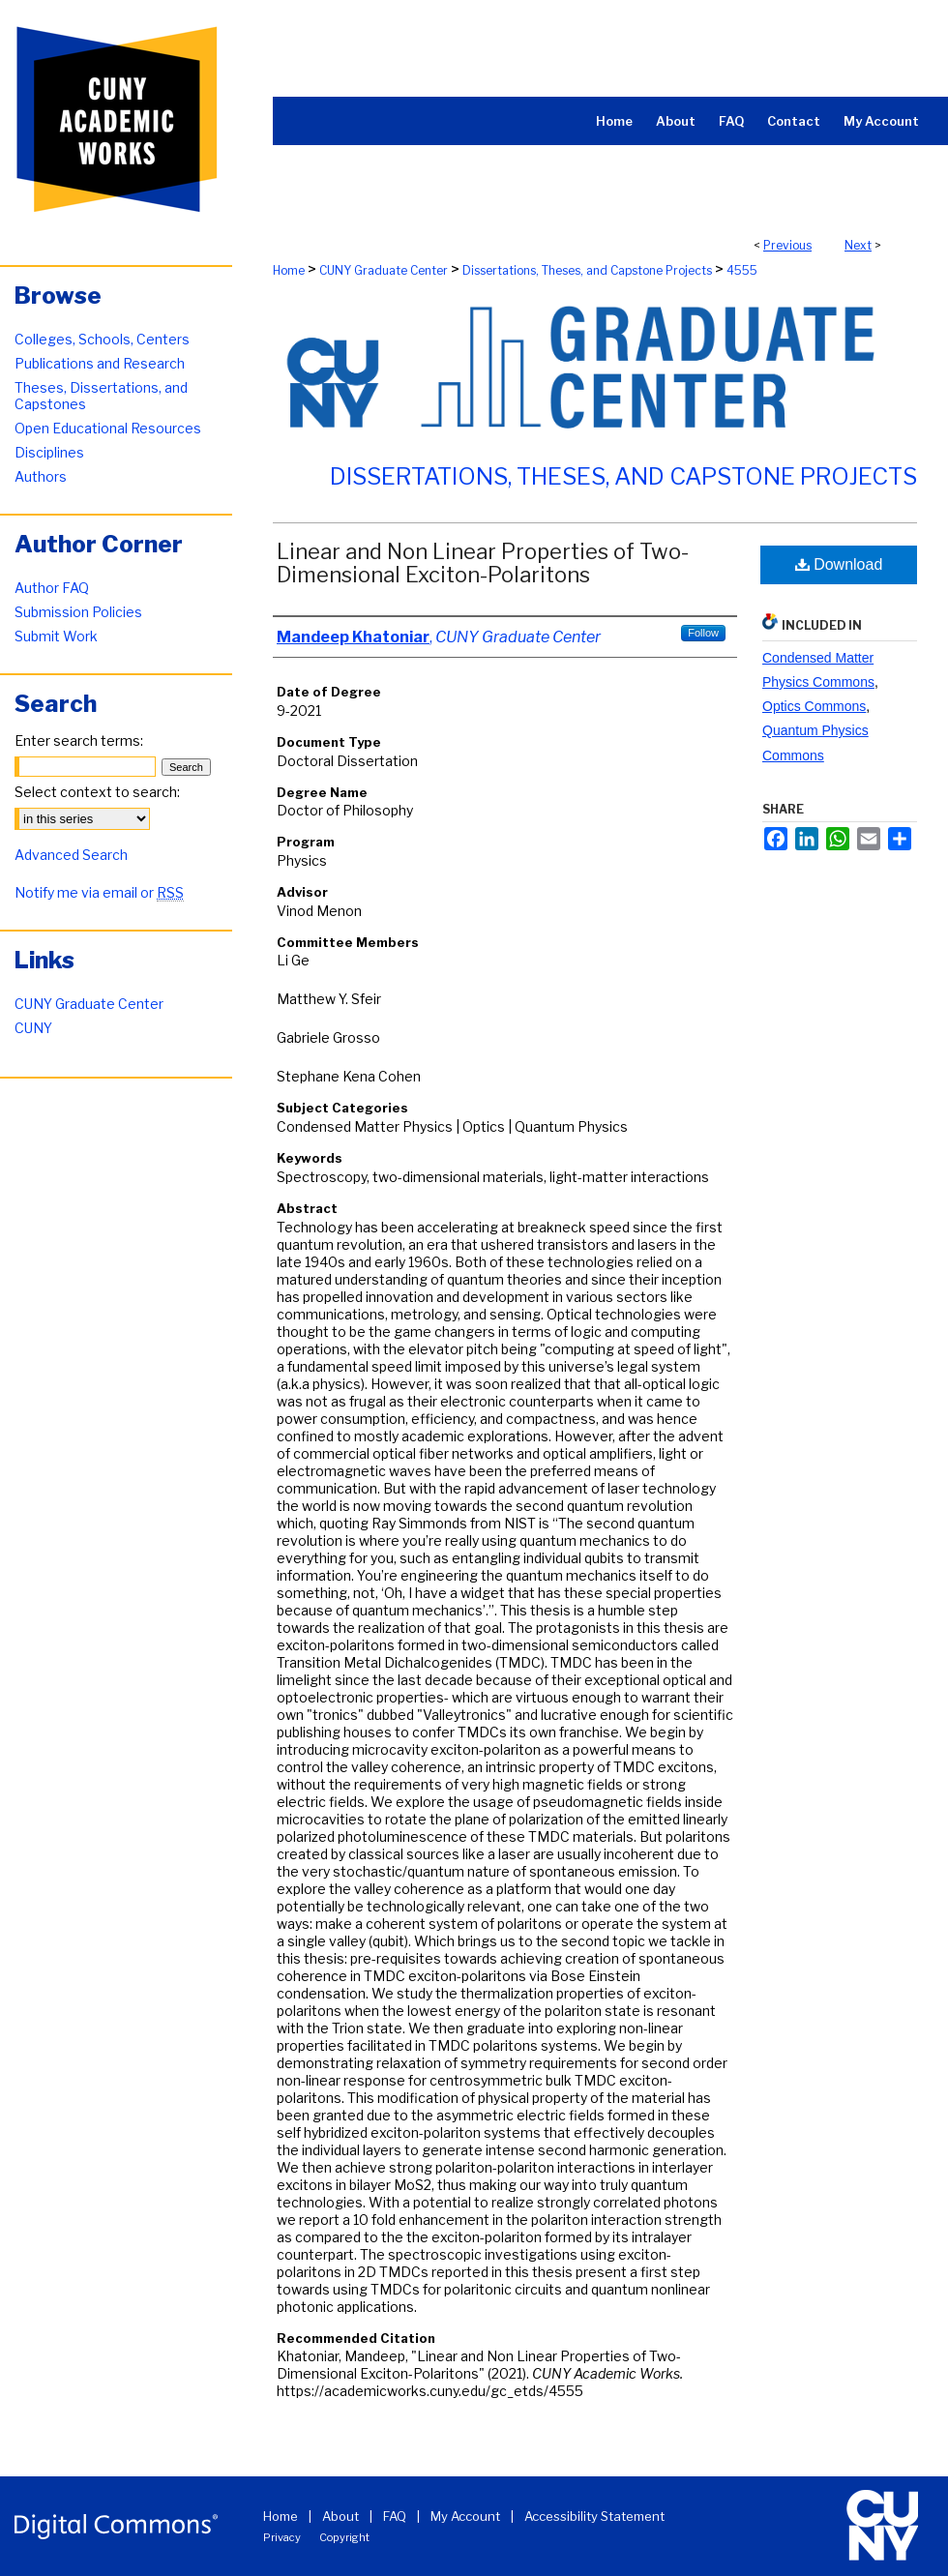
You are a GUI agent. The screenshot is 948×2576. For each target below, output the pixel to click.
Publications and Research (100, 363)
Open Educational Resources (108, 428)
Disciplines (49, 452)
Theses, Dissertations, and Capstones (101, 395)
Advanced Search (71, 854)
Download (839, 564)
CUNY (33, 1028)
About (340, 2516)
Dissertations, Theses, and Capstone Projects (587, 270)
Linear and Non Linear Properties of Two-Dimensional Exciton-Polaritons (483, 563)
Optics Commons (814, 706)
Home (289, 270)
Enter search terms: (79, 740)
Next (858, 245)
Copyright (344, 2537)
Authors (41, 476)
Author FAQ (52, 587)
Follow (703, 632)
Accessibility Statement (594, 2516)
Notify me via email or (99, 892)
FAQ (394, 2516)
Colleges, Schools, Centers (102, 339)
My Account (465, 2516)
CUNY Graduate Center (383, 270)
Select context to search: (97, 792)
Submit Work (56, 636)
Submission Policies (78, 612)
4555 (741, 270)
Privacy (282, 2537)
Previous (787, 245)
